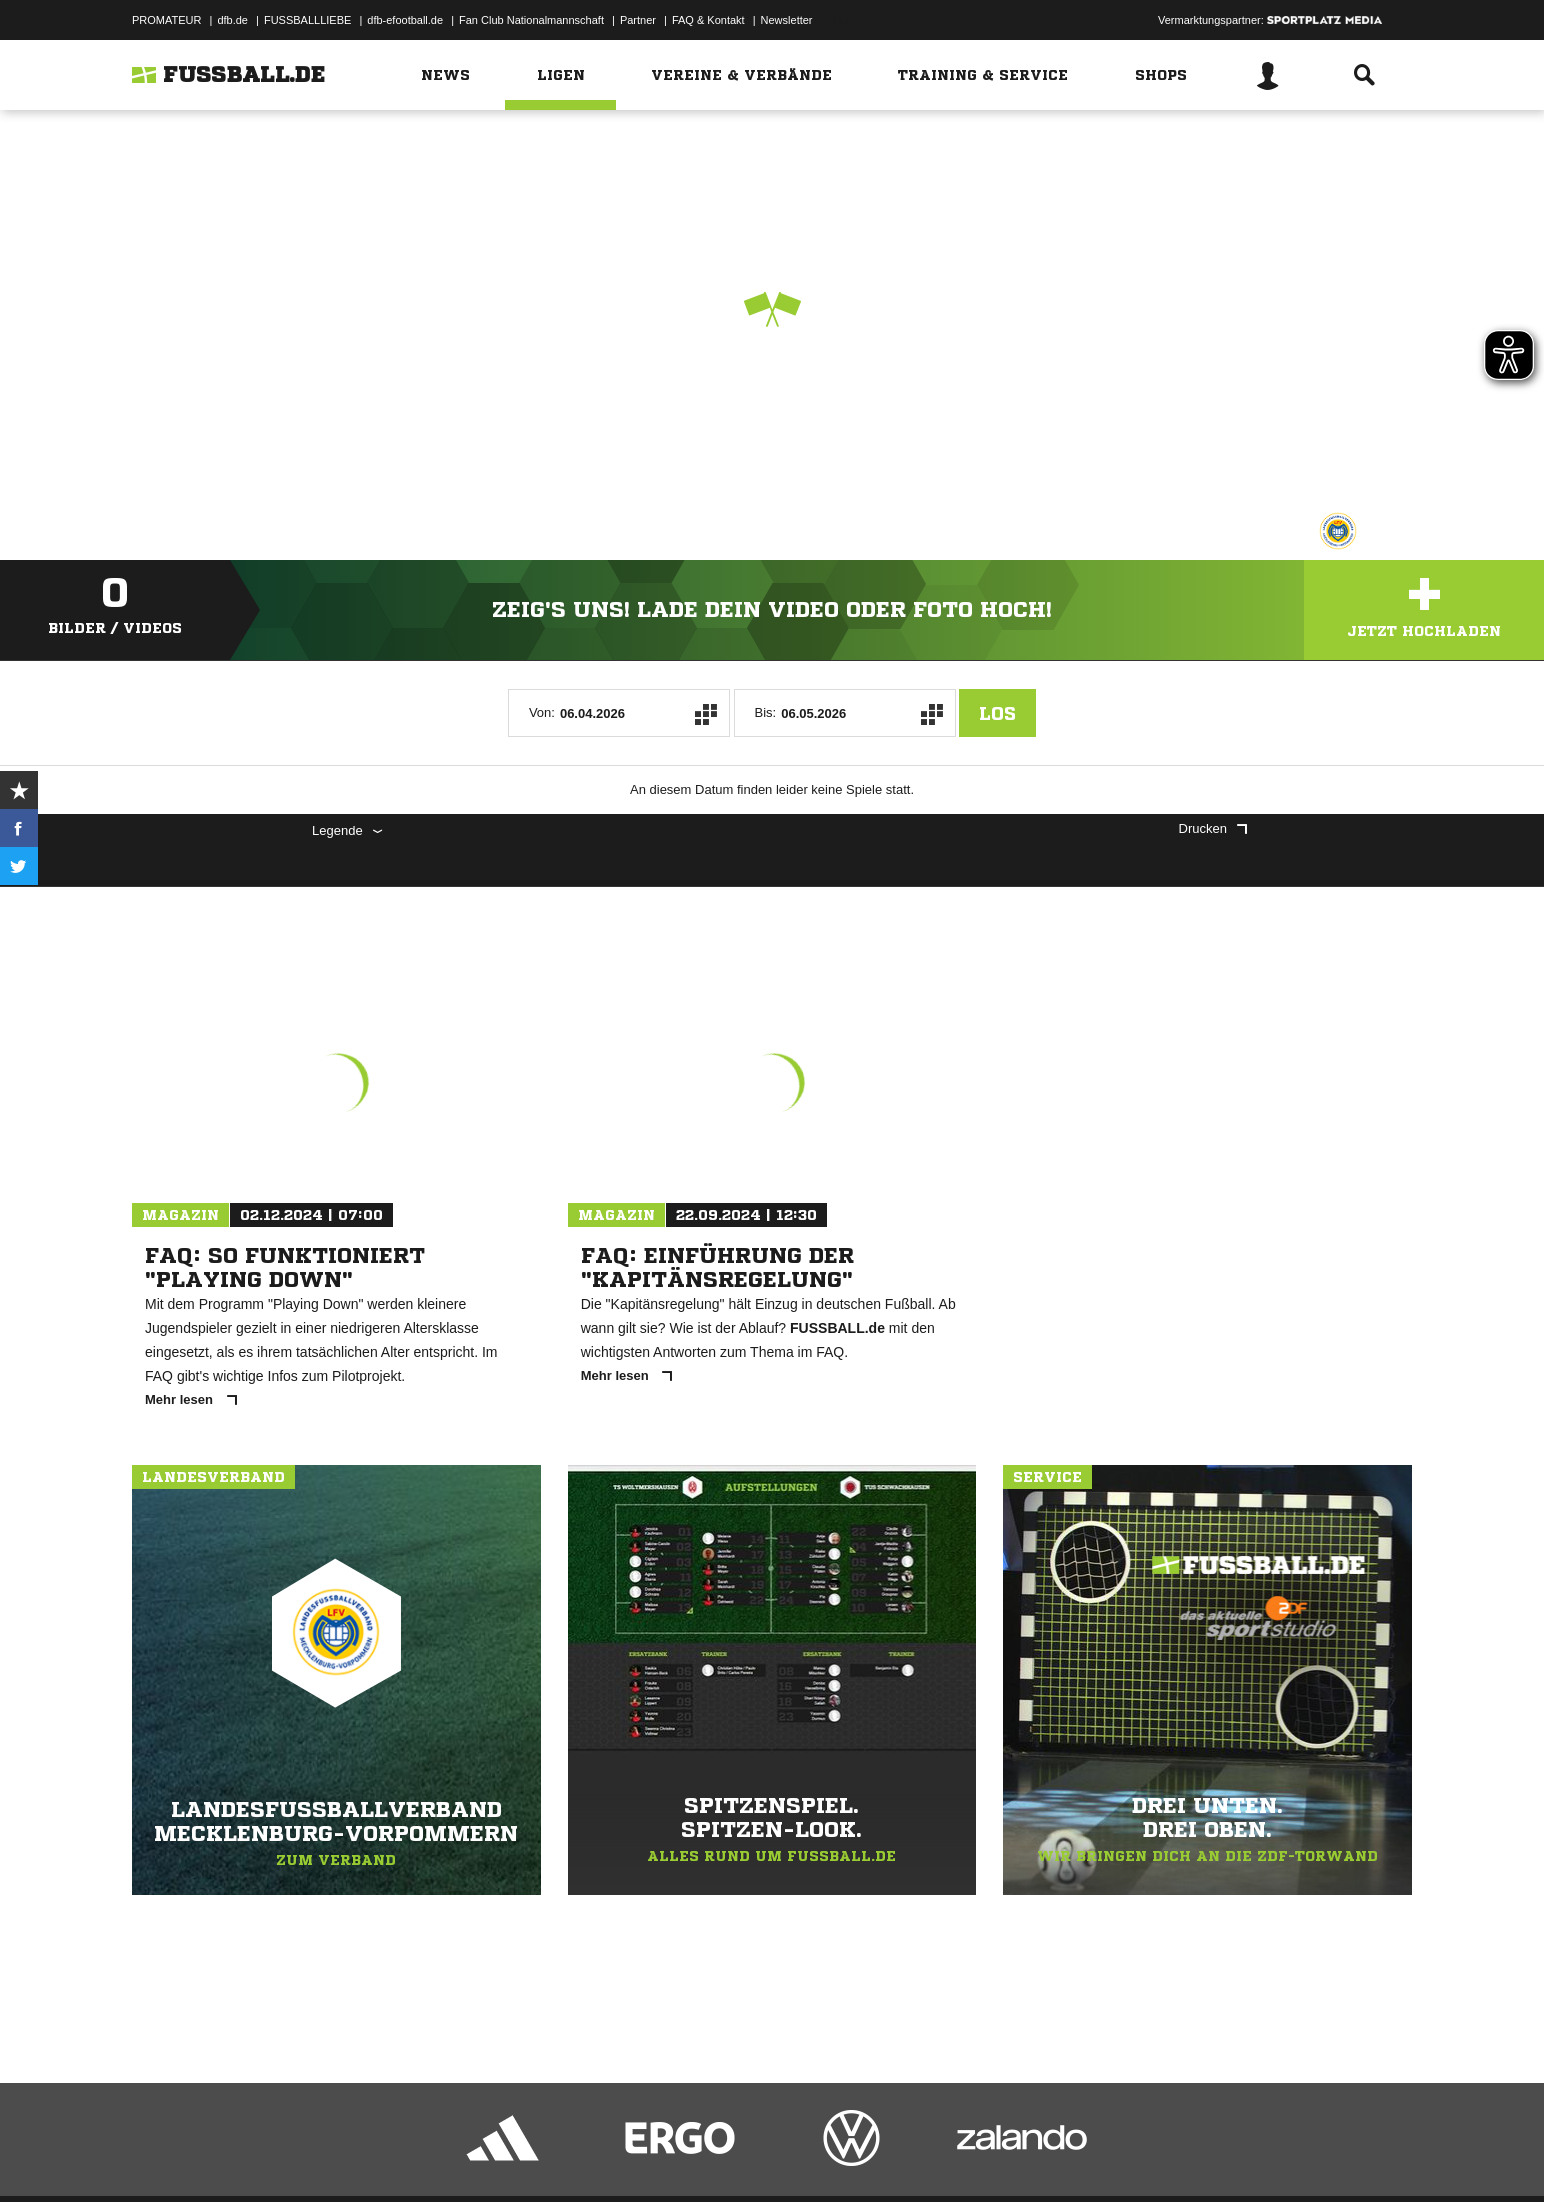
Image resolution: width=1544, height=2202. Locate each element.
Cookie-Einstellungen (718, 2155)
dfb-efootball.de (405, 20)
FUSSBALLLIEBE (307, 20)
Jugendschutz (491, 2155)
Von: (542, 712)
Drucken (1213, 828)
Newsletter (787, 20)
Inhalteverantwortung (595, 2155)
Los (997, 713)
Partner (638, 20)
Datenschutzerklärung (258, 2155)
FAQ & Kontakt (708, 20)
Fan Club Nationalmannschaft (531, 20)
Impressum (159, 2155)
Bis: (766, 712)
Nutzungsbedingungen (383, 2155)
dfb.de (232, 20)
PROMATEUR (166, 20)
